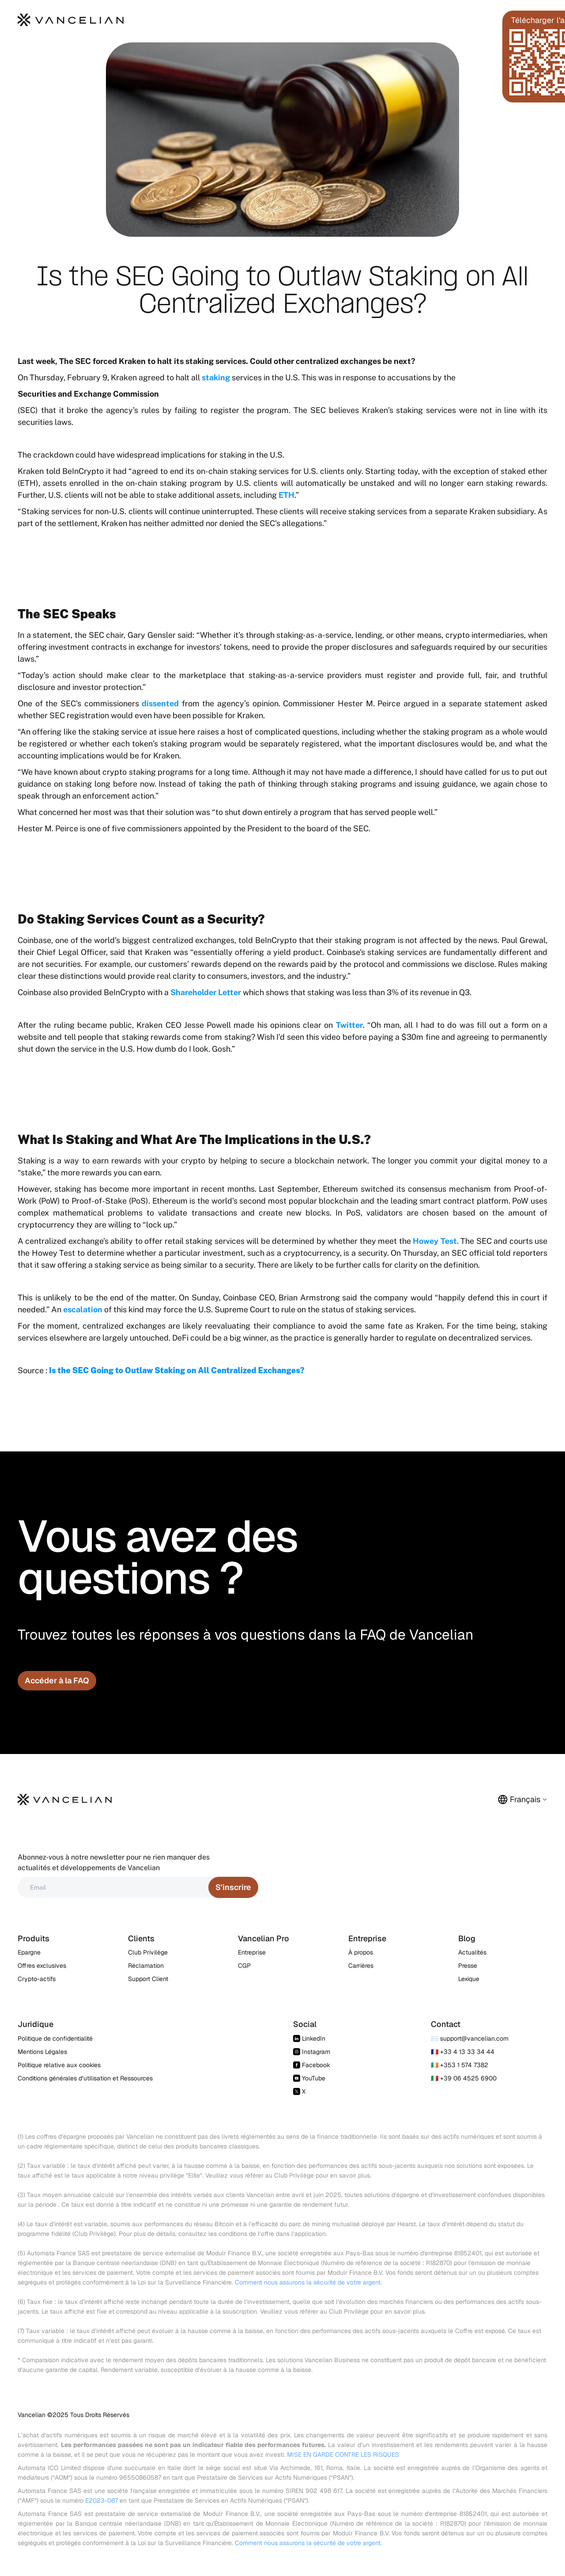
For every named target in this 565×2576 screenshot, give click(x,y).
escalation (82, 1309)
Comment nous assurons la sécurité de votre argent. (308, 2282)
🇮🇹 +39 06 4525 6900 (464, 2078)
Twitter (349, 1025)
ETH (286, 495)
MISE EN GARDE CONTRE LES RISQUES (343, 2455)
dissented (160, 703)
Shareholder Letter (205, 992)
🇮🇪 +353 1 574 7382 (459, 2065)
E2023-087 (101, 2500)
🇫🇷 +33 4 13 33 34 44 (462, 2052)
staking (216, 377)
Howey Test (434, 1241)
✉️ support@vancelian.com (469, 2038)
